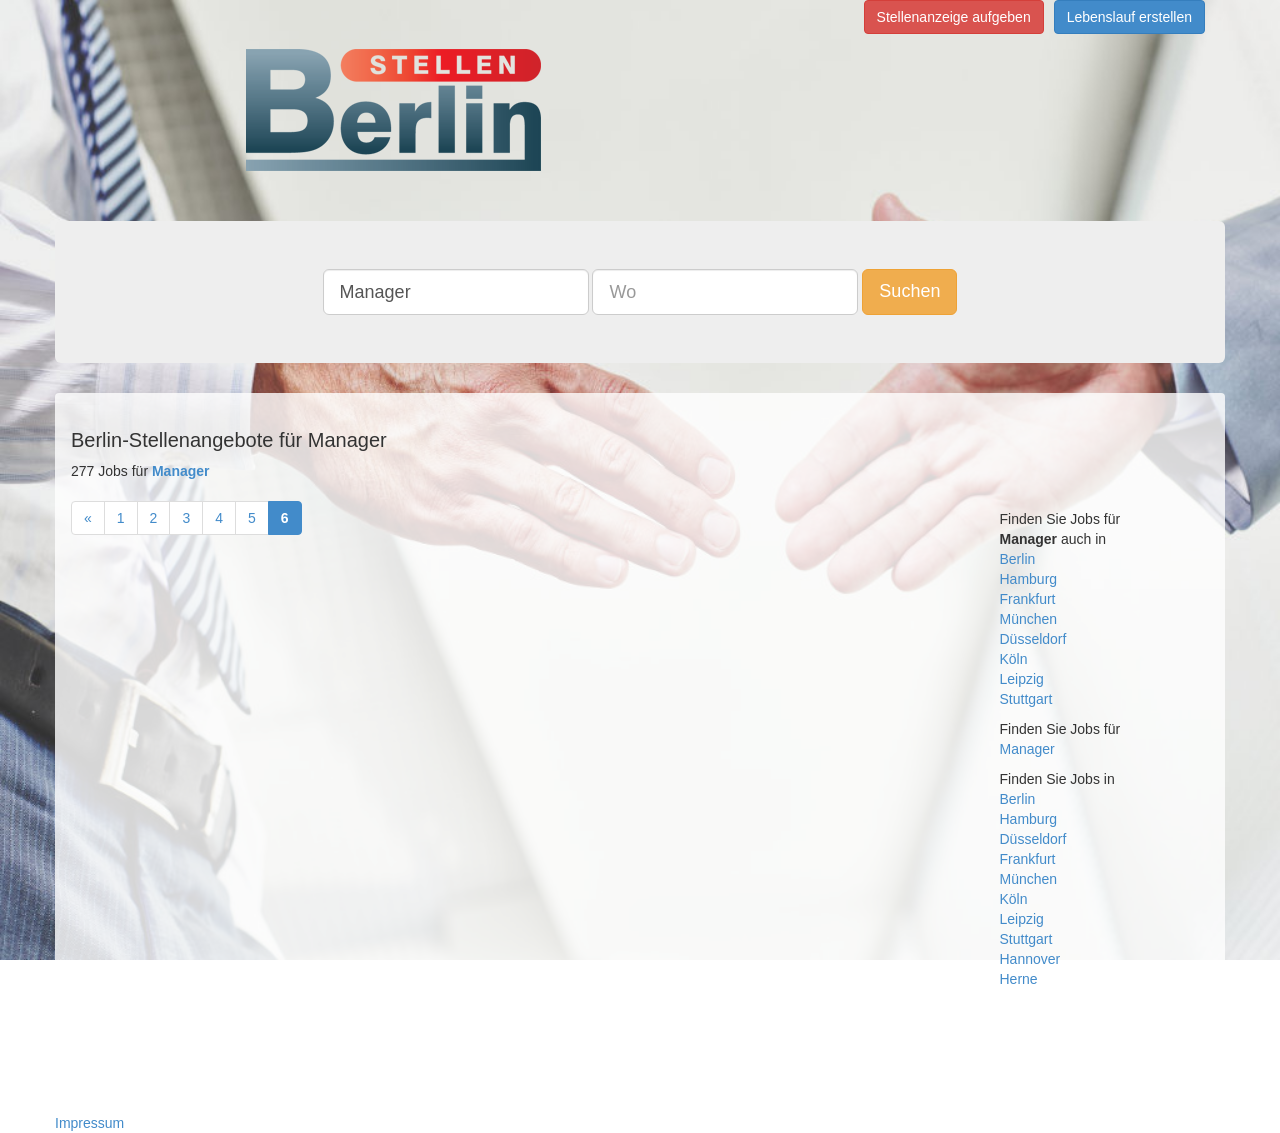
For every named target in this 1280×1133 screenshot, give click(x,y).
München (1029, 619)
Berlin (1018, 559)
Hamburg (1029, 579)
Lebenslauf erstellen (1129, 17)
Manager (1027, 749)
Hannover (1030, 959)
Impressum (89, 1123)
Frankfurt (1028, 599)
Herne (1019, 979)
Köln (1014, 659)
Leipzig (1022, 679)
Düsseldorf (1033, 639)
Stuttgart (1026, 699)
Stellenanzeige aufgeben (954, 17)
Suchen (909, 291)
